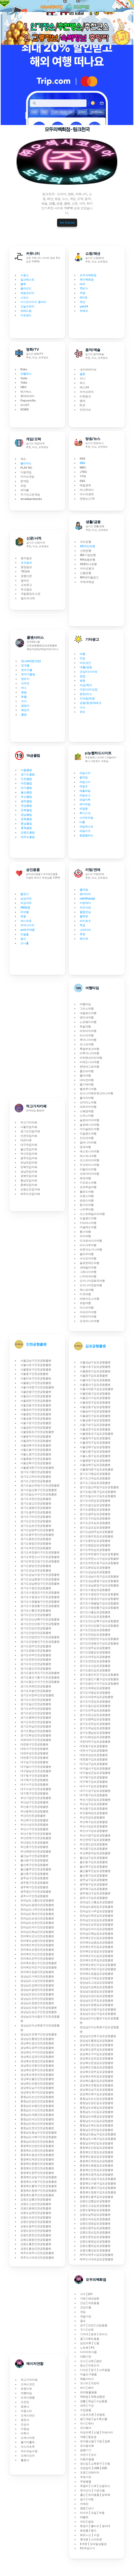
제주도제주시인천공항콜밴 (37, 2253)
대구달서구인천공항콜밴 (35, 1766)
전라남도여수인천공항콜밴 (37, 1927)
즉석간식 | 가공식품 (92, 2490)
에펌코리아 (27, 293)
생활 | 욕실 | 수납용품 (93, 2401)
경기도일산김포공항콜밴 (95, 1706)
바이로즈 (85, 921)
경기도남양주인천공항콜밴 (37, 1530)
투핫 (82, 934)
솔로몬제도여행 (89, 1263)
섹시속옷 (26, 921)
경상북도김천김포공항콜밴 (96, 2058)
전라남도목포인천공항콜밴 (37, 1914)
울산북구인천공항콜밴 (34, 1865)
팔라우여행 (87, 1254)
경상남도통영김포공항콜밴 (96, 2040)
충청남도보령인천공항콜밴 (37, 2105)
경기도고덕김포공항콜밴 (95, 1478)
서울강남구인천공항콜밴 (35, 1360)
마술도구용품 (88, 2374)
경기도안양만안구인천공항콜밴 (39, 1637)
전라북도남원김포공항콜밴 (96, 1942)
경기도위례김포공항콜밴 (95, 1688)
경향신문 (26, 576)
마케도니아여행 (89, 1062)
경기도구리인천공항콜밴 (35, 1516)
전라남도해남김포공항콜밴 (96, 1933)
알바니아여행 (88, 1142)
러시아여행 (87, 1035)
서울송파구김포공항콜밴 (95, 1411)
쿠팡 (82, 293)
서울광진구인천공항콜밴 (35, 1414)
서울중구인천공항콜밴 (34, 1374)
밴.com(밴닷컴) (31, 661)
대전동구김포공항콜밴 (94, 1746)
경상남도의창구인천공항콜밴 (38, 2007)
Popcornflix (28, 400)
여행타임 (85, 1004)
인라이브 (85, 409)
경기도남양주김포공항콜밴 (96, 1531)
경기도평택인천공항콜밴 (35, 1717)
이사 (24, 701)
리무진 (25, 683)
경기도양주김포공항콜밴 (95, 1648)
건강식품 (85, 2307)
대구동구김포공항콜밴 (94, 1777)
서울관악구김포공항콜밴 (95, 1442)
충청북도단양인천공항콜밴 (37, 2146)
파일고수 (85, 782)
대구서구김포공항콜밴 (94, 1786)
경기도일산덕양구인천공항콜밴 (39, 1485)
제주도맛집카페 (30, 1194)
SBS (82, 463)
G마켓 (83, 297)
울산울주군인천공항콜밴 (35, 1869)
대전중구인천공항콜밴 (34, 1757)
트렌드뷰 (26, 2388)
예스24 (84, 387)
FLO (82, 405)
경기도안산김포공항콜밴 (95, 1616)
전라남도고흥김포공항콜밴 (96, 1902)
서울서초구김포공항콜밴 (95, 1366)
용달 (24, 692)
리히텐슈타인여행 (91, 1057)
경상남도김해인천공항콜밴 (37, 1985)
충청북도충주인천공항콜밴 (37, 2195)
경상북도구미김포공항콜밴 (96, 2054)
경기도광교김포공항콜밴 (95, 1505)
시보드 (24, 297)
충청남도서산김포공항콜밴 (96, 2112)
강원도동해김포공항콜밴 (95, 2210)
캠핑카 (25, 705)
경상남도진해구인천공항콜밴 (38, 2034)
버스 (24, 687)
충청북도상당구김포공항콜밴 (98, 2179)
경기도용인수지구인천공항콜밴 (39, 1681)
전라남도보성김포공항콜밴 (96, 1920)
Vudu (23, 378)
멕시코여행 (87, 1289)
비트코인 (85, 662)
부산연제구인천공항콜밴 (35, 1838)
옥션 (82, 302)
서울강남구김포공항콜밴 (95, 1362)
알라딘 (25, 580)
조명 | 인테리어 (89, 2472)
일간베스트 (27, 279)
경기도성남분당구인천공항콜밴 (39, 1583)
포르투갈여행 (88, 1187)
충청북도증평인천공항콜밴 (37, 2163)
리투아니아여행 (89, 1053)
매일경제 (85, 485)
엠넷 (82, 400)
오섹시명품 (28, 2397)
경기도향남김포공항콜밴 (95, 1732)
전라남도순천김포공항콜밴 (96, 1924)
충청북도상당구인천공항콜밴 (38, 2177)
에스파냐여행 (88, 1156)
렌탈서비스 (87, 2379)
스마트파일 (86, 817)
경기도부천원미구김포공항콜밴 (99, 1554)
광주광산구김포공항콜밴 (95, 1893)
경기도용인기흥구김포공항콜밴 (99, 1679)
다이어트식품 (88, 2352)
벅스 (82, 383)
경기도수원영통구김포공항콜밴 (99, 1607)
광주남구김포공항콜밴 (94, 1880)
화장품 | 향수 (88, 2530)
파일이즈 (85, 831)
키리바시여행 (88, 1223)
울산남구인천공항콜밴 (34, 1856)
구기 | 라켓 (87, 2329)
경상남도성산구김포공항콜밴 (98, 2013)
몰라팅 (84, 889)
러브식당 (85, 907)
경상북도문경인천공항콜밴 (37, 2061)
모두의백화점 (88, 275)
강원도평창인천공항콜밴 (35, 2239)
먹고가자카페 (28, 1122)
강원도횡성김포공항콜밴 (95, 2250)
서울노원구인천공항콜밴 (35, 1454)
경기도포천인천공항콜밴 (35, 1722)
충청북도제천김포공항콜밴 (96, 2161)
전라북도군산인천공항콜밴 (37, 1936)
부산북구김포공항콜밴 (94, 1822)
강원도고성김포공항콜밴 (95, 2205)
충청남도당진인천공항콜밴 (37, 2101)
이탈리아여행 (88, 1169)
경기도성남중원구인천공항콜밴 (39, 1579)
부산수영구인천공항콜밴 (35, 1833)
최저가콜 (26, 670)
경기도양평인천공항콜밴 (35, 1650)
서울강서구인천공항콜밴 (35, 1396)
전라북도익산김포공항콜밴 (96, 1956)
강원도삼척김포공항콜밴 (95, 2214)
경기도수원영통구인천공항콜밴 (39, 1606)
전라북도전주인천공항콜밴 (37, 1958)
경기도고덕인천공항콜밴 (35, 1476)
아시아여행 (87, 1307)
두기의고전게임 (30, 494)
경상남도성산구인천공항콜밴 (38, 2012)
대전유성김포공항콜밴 (94, 1755)
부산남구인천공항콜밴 (34, 1802)
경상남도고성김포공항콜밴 (96, 1982)
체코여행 (85, 1178)
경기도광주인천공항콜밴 (35, 1512)
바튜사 (25, 2433)
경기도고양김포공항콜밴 (95, 1483)
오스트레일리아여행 (92, 1214)
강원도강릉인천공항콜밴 (35, 2199)
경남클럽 (26, 814)
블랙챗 (84, 916)
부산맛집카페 (28, 1153)
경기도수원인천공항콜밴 (35, 1588)
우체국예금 (87, 582)
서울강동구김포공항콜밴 (95, 1407)
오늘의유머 (27, 306)
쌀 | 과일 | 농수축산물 (93, 2419)
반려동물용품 (88, 2392)
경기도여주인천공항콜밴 (35, 1655)
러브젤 (24, 912)
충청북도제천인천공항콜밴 (37, 2159)
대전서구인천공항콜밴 (34, 1748)
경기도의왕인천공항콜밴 (35, 1691)
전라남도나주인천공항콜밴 (37, 1909)
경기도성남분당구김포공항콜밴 (99, 1585)
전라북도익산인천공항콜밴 (37, 1954)
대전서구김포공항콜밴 (94, 1750)
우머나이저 (27, 925)
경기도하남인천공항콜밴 (35, 1726)
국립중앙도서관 (30, 593)
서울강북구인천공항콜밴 (35, 1445)
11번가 (84, 288)
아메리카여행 (88, 1316)
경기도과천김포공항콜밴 (95, 1500)
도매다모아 (28, 2455)
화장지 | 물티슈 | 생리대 (95, 2526)
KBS (82, 458)
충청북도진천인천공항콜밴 (37, 2168)
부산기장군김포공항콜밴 (95, 1799)
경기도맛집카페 (30, 1131)
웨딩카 (25, 710)
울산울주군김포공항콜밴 (95, 1871)
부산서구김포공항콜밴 (94, 1831)
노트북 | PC (87, 2347)
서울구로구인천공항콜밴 (35, 1423)
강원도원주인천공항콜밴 (35, 2226)
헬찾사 (25, 2460)
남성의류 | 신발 (89, 2343)
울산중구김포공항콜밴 (94, 1875)
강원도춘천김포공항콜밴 (95, 2237)
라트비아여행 (88, 1031)
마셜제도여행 (88, 1227)
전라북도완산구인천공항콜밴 (38, 1963)
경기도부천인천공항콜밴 (35, 1548)
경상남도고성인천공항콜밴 (37, 1980)
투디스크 (85, 813)
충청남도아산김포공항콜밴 (96, 2121)
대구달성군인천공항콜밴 (35, 1771)
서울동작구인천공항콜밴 (35, 1436)
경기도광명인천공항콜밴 (35, 1507)
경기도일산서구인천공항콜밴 (38, 1494)
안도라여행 (87, 1138)
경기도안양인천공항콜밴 (35, 1632)
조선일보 (26, 562)
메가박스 (26, 391)
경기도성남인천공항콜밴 (35, 1570)
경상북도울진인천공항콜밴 (37, 2079)
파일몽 (83, 808)
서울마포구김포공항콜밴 (95, 1380)
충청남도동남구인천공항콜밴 (38, 2132)
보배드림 (26, 310)
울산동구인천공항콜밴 (34, 1860)
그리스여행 (87, 1008)
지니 (82, 378)
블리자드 (26, 463)
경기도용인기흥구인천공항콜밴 (39, 1677)
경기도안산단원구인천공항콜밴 (39, 1624)
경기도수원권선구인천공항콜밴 (39, 1597)
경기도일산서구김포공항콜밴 (98, 1496)
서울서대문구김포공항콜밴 (96, 1389)
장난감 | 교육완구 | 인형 (95, 2463)
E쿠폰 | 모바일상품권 (93, 2544)
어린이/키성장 (89, 689)
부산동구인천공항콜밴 (34, 1806)
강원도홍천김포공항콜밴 (95, 2246)
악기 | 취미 (87, 2423)
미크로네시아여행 (91, 1240)
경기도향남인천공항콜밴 (35, 1731)
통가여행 (85, 1231)
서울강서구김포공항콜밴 (95, 1398)
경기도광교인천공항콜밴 (35, 1503)
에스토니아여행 (89, 1151)
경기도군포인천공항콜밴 (35, 1521)
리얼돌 (24, 934)
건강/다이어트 (89, 671)
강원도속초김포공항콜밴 (95, 2219)
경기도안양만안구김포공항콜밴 (99, 1639)
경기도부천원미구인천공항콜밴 (39, 1552)
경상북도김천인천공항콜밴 (37, 2056)
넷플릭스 (26, 373)
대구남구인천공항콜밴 (34, 1762)
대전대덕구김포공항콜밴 (95, 1741)
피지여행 (85, 1236)
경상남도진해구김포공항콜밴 (98, 2036)
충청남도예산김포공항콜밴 (96, 2125)
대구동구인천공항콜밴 (34, 1775)
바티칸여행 (87, 1080)
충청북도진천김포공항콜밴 (96, 2170)
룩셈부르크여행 (89, 1049)
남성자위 (26, 898)
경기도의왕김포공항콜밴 (95, 1692)
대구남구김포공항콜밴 (94, 1764)
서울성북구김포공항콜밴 (95, 1465)
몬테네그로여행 (89, 1066)
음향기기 (85, 2450)
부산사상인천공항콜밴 (34, 1824)
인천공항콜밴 (36, 1344)
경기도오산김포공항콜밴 (95, 1665)
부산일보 (26, 589)
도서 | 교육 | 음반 (91, 2361)
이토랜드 (26, 315)
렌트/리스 (86, 694)
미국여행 (85, 1294)
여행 (82, 654)
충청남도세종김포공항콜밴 (96, 2116)
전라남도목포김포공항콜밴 (96, 1915)
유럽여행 (85, 1303)
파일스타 (85, 773)
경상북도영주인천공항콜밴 (37, 2070)
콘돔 (23, 916)
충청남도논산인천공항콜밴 (37, 2097)
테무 (82, 284)
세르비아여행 (88, 1106)
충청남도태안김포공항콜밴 (96, 2143)
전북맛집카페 (28, 1167)
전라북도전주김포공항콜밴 (96, 1960)
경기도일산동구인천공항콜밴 (38, 1490)
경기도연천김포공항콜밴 (95, 1661)
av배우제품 (27, 929)
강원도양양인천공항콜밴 (35, 2221)
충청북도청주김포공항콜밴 (96, 2174)
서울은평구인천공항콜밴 (35, 1391)
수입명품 (85, 2410)
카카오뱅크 (87, 568)
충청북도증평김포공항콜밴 (96, 2165)
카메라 (84, 2504)
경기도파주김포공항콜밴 (95, 1710)
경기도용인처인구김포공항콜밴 (99, 1674)
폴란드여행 (87, 1191)
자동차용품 (87, 2459)
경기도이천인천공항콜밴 (35, 1699)
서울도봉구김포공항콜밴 (95, 1451)
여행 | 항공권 (88, 2437)
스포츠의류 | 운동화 (92, 2414)
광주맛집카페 (28, 1158)
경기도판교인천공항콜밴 (35, 1713)
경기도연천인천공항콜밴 (35, 1659)
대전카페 (26, 1140)
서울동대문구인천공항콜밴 (37, 1467)
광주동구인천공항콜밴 (34, 1882)
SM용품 (25, 907)
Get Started (67, 222)
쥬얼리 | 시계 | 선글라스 (95, 2486)
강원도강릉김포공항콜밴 (95, 2201)
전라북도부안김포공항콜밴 (96, 1946)
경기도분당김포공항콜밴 (95, 1567)
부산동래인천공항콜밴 (34, 1811)
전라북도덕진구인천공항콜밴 (38, 1967)
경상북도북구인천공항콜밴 (37, 2092)
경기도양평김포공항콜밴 (95, 1652)
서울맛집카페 (28, 1127)
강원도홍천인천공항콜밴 (35, 2244)
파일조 (83, 786)
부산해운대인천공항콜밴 (35, 1851)
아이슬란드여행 (89, 1129)
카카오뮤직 (87, 392)
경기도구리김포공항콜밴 (95, 1518)
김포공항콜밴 (95, 1346)
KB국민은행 (87, 546)
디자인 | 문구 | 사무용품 (95, 2370)
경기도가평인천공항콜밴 (35, 1472)
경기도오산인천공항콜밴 (35, 1664)
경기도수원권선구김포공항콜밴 (99, 1598)
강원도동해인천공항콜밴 (35, 2208)
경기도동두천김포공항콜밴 (96, 1536)
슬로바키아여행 (89, 1120)
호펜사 (25, 2406)
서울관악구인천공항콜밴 (35, 1440)
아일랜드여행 (88, 1133)
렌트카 (25, 679)
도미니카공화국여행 (92, 1280)
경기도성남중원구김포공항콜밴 (99, 1581)
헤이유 (84, 938)
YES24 (25, 571)
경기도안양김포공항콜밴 (95, 1634)
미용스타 (26, 2411)
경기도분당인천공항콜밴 (35, 1565)
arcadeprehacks (31, 499)
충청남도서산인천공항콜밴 (37, 2110)
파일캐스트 (86, 826)
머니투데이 (87, 490)
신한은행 (85, 550)
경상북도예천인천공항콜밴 (37, 2074)
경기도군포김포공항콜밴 (95, 1523)
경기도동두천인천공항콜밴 (37, 1534)
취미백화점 (87, 279)
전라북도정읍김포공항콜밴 (96, 1973)
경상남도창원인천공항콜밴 (37, 2003)
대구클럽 (26, 788)
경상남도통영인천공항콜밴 (37, 2039)
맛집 (82, 658)
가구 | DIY (86, 2294)
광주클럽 (26, 801)
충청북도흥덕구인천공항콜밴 (38, 2186)
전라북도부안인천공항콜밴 (37, 1945)
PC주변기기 (87, 2548)
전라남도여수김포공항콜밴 (96, 1929)
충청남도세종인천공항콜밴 (37, 2114)
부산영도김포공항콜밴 (94, 1844)
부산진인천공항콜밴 (33, 1815)
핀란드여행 (87, 1200)
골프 (83, 2320)
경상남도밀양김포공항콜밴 (96, 1991)
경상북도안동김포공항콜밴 (96, 2067)
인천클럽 (26, 779)
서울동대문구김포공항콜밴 (96, 1469)
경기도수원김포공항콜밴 (95, 1590)
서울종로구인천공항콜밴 (35, 1369)
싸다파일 (85, 804)
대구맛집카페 (28, 1144)
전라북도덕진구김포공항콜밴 (98, 1969)
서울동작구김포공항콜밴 (95, 1438)
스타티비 (85, 929)
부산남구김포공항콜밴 (94, 1804)
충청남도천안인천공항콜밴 (37, 2128)
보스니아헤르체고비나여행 (96, 1093)
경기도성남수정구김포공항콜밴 (99, 1576)
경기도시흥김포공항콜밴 (95, 1612)
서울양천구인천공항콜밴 (35, 1400)
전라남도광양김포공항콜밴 (96, 1906)
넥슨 (23, 458)
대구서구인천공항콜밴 (34, 1784)
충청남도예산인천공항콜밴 (37, 2123)
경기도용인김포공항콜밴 (95, 1670)
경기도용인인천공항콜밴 (35, 1668)
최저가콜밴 (28, 674)
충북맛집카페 (28, 1185)
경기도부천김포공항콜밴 (95, 1549)
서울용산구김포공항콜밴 (95, 1384)
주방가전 (85, 2477)
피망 (23, 485)
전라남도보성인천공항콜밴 (37, 1918)
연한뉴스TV (87, 498)
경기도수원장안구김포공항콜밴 (99, 1594)
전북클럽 (26, 810)
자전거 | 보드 (88, 2454)
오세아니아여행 (89, 1321)
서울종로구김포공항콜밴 (95, 1371)
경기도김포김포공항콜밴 (95, 1527)
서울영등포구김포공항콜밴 (96, 1433)
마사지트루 (28, 2446)
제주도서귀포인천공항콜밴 (37, 2257)
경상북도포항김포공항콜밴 (96, 2085)
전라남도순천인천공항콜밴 (37, 1922)
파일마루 (85, 799)
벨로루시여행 (88, 1089)
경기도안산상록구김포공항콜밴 (99, 1621)
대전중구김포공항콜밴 (94, 1759)
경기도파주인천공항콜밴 (35, 1708)
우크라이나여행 (89, 1164)
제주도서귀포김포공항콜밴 (96, 2259)
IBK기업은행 (88, 555)
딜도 (23, 938)
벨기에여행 (87, 1084)
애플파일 (85, 790)
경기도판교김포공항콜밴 (95, 1715)
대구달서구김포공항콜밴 (95, 1768)
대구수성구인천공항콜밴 (35, 1789)
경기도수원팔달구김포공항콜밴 (99, 1603)
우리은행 (85, 541)
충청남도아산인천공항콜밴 (37, 2119)
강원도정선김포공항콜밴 (95, 2232)
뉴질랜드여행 (88, 1218)
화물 (24, 696)
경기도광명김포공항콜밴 (95, 1509)
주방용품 (85, 2481)
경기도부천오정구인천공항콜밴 (39, 1561)
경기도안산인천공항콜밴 (35, 1614)
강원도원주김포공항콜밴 (95, 2228)
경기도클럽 (28, 774)
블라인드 (26, 288)
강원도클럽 (28, 832)
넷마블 (24, 490)
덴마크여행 (87, 1017)
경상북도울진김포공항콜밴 (96, 2080)
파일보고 (85, 795)
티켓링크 (85, 396)
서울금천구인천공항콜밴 (35, 1427)
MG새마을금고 (89, 577)
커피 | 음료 (87, 2521)
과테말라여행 (88, 1267)
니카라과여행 (88, 1276)
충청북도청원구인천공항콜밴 (38, 2190)
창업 (82, 676)
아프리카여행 (88, 1312)
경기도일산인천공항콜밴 (35, 1704)
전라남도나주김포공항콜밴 (96, 1911)
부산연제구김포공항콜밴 (95, 1839)
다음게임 (26, 472)
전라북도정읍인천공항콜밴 (37, 1972)
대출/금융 (86, 667)
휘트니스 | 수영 (89, 2535)
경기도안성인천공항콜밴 (35, 1628)
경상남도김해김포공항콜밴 (96, 1987)
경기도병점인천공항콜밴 (35, 1543)
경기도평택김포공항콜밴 (95, 1719)
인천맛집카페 (28, 1136)
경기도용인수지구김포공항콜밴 (99, 1683)
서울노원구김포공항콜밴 (95, 1456)
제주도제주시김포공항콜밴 (96, 2254)
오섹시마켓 (28, 2437)
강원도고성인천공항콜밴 (35, 2204)
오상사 (25, 2424)
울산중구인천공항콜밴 (34, 1873)
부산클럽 (26, 796)
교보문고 (26, 585)
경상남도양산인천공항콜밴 (37, 1994)
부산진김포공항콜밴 (92, 1817)
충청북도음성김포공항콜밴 (96, 2156)
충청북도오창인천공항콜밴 (37, 2150)
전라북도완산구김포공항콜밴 (98, 1964)
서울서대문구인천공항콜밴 (37, 1387)
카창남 (25, 2429)
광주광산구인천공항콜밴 (35, 1891)
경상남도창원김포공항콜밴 (96, 2005)
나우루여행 (87, 1209)
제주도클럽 (28, 837)
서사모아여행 (88, 1258)
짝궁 (82, 925)
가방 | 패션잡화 (89, 2298)
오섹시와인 (28, 2415)
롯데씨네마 (27, 396)
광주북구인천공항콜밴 (34, 1887)
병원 (82, 680)
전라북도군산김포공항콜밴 (96, 1938)
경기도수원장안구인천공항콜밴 (39, 1592)
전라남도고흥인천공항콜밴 (37, 1900)
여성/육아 (86, 685)
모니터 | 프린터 (89, 2383)
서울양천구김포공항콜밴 (95, 1402)
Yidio (23, 382)
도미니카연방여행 (91, 1285)
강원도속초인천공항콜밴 (35, 2217)
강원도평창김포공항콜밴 (95, 2241)
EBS (82, 481)
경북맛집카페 (28, 1176)
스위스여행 (87, 1115)
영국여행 (85, 1147)
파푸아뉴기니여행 (91, 1249)
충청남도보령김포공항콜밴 (96, 2107)
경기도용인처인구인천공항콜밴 (39, 1673)
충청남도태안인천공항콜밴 (37, 2141)
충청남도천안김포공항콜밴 (96, 2130)
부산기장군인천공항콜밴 (35, 1798)
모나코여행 (87, 1044)
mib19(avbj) (87, 898)
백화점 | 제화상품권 (92, 2396)
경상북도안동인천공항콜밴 (37, 2065)
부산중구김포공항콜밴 (94, 1848)
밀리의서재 (28, 598)
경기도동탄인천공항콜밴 (35, 1539)
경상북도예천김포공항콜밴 (96, 2076)
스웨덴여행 (87, 1111)
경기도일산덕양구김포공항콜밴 (99, 1487)
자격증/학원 (87, 698)
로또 (82, 711)
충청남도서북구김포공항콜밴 (98, 2138)
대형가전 (85, 2356)
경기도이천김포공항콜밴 (95, 1701)
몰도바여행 (87, 1071)
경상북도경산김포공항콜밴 (96, 2045)
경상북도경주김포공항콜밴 (96, 2049)
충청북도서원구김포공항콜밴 (98, 2183)
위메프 (84, 310)
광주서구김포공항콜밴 (94, 1897)
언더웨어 (85, 2428)
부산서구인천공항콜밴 (34, 1829)
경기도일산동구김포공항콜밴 (98, 1491)
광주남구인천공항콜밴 (34, 1878)
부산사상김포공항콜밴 (94, 1826)
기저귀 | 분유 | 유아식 (93, 2334)
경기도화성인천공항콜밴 (35, 1735)
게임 (83, 2312)
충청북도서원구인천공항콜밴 (38, 2181)
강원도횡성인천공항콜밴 (35, 2248)
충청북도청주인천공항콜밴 (37, 2172)
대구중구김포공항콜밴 (94, 1795)
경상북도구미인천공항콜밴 (37, 2052)
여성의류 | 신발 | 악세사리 (96, 2432)
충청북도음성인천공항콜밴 (37, 2154)
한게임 (24, 481)
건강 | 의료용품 (89, 2303)
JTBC (83, 472)
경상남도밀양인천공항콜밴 (37, 1989)
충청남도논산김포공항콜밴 (96, 2098)
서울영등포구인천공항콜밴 (37, 1432)
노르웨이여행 (88, 1022)
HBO (23, 387)
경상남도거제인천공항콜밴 (37, 1976)
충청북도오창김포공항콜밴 (96, 2152)
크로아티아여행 (89, 1173)
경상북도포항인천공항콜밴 (37, 2083)
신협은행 (85, 573)
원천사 (25, 2420)
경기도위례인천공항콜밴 (35, 1686)
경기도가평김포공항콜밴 (95, 1473)
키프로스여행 (88, 1182)
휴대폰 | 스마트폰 (91, 2539)
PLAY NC (26, 467)
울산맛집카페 (28, 1149)
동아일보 (26, 558)
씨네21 (24, 405)
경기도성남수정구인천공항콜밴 (39, 1574)
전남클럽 (26, 805)
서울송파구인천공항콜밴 (35, 1409)
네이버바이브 (88, 369)
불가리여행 (87, 1098)
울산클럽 (26, 792)
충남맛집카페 (28, 1180)
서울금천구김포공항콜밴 (95, 1429)
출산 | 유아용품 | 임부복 (95, 2494)
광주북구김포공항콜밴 (94, 1889)
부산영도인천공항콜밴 (34, 1842)
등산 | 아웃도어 (89, 2365)
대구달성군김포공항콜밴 (95, 1772)
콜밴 (24, 714)
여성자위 (26, 903)
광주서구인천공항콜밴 (34, 1896)
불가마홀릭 (28, 2442)
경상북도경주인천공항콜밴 (37, 2047)
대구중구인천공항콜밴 (34, 1793)
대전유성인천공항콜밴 (34, 1753)
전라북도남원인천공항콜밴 (37, 1940)
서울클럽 (26, 770)
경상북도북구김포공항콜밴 (96, 2094)
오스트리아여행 (89, 1160)
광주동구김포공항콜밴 (94, 1884)
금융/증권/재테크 (90, 703)
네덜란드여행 (88, 1013)
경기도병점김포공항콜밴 (95, 1545)
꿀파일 (83, 777)
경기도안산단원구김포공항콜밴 (99, 1625)
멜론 (82, 374)
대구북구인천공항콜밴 (34, 1780)
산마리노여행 (88, 1102)
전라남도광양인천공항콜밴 (37, 1905)
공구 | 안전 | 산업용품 (93, 2325)
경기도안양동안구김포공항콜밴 (99, 1643)
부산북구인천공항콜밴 (34, 1820)
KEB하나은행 (88, 564)
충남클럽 (26, 823)
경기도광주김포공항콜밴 (95, 1514)
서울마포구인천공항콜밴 (35, 1378)
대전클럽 (26, 783)
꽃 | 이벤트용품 (89, 2338)
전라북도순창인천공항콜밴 (37, 1949)
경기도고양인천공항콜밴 (35, 1481)
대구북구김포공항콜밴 (94, 1781)
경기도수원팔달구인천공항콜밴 (39, 1601)
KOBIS (24, 409)
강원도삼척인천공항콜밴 (35, 2213)
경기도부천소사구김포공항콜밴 (99, 1558)
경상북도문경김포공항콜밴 (96, 2063)
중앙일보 (26, 567)
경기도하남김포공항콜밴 (95, 1728)
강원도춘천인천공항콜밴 (35, 2235)
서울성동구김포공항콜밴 (95, 1420)
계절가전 (85, 2316)
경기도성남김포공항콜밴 (95, 1572)
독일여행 (85, 1026)
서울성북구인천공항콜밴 (35, 1463)
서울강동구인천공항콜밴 (35, 1405)
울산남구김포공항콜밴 (94, 1857)
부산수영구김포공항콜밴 (95, 1835)
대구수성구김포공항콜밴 (95, 1790)
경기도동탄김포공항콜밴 (95, 1540)
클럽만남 (85, 912)
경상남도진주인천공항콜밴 (37, 1998)
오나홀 (24, 943)
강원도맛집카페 (30, 1189)
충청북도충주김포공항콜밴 (96, 2197)
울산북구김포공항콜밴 (94, 1866)
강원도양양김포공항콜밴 (95, 2223)
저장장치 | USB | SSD (93, 2468)
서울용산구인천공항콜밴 (35, 1383)
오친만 (25, 2402)
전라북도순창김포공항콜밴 (96, 1951)
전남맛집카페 (28, 1162)
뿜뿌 (23, 284)
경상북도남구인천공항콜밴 (37, 2088)
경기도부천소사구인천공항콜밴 (39, 1557)
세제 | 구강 (87, 2405)
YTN (83, 476)
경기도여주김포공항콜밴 (95, 1657)
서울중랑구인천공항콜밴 (35, 1458)
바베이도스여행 (89, 1298)
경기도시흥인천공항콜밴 (35, 1610)
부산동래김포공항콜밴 (94, 1813)
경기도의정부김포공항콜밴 (96, 1697)
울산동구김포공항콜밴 (94, 1862)
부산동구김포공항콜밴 (94, 1808)
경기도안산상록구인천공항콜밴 (39, 1619)
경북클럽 (26, 819)
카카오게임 (27, 476)
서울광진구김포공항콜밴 (95, 1416)
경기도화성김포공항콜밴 (95, 1737)
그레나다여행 (88, 1272)
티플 (82, 822)
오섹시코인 (28, 2384)
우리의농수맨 (29, 2451)
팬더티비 (85, 894)
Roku (23, 369)
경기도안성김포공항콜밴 (95, 1630)
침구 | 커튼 (87, 2499)
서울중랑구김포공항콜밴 (95, 1460)
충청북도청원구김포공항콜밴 (98, 2192)
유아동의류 (87, 2445)
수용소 (24, 275)
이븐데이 (85, 903)
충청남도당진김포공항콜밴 (96, 2103)
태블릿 (84, 2517)
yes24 (84, 306)
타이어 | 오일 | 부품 (92, 2512)
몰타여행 (85, 1075)
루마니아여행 (88, 1039)
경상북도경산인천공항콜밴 (37, 2043)
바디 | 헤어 (87, 2387)
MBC (83, 467)
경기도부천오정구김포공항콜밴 (99, 1563)
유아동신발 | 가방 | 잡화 (95, 2441)
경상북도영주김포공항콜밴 (96, 2071)
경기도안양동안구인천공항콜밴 (39, 1641)
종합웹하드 (86, 835)
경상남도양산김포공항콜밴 (96, 1996)
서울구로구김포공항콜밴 (95, 1424)
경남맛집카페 (28, 1171)
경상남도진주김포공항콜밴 (96, 2000)
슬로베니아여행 (89, 1124)
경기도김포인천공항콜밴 (35, 1525)
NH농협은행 (87, 559)
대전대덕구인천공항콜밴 (35, 1740)
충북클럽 (26, 828)
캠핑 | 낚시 (87, 2508)
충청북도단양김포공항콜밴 (96, 2147)
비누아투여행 (88, 1245)
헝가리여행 (87, 1205)
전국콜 (25, 665)
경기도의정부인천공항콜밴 (37, 1695)
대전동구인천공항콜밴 (34, 1744)
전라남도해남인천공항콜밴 (37, 1931)
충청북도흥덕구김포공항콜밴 (98, 2187)
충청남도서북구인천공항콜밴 (38, 2137)
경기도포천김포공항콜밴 (95, 1723)
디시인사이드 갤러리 (33, 302)
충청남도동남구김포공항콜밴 (98, 2134)
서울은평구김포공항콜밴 (95, 1393)
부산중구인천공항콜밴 (34, 1847)
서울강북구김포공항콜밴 (95, 1447)
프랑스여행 (87, 1196)
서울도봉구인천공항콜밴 (35, 1449)
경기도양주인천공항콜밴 (35, 1646)
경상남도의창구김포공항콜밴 (98, 2009)
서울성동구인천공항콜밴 (35, 1418)
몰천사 (24, 894)
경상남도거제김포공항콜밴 (96, 1978)
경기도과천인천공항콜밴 (35, 1499)
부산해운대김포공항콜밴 (95, 1853)
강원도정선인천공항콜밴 (35, 2230)
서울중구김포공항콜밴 (94, 1375)
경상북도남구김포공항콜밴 (96, 2089)
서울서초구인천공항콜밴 (35, 1365)
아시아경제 (87, 494)
